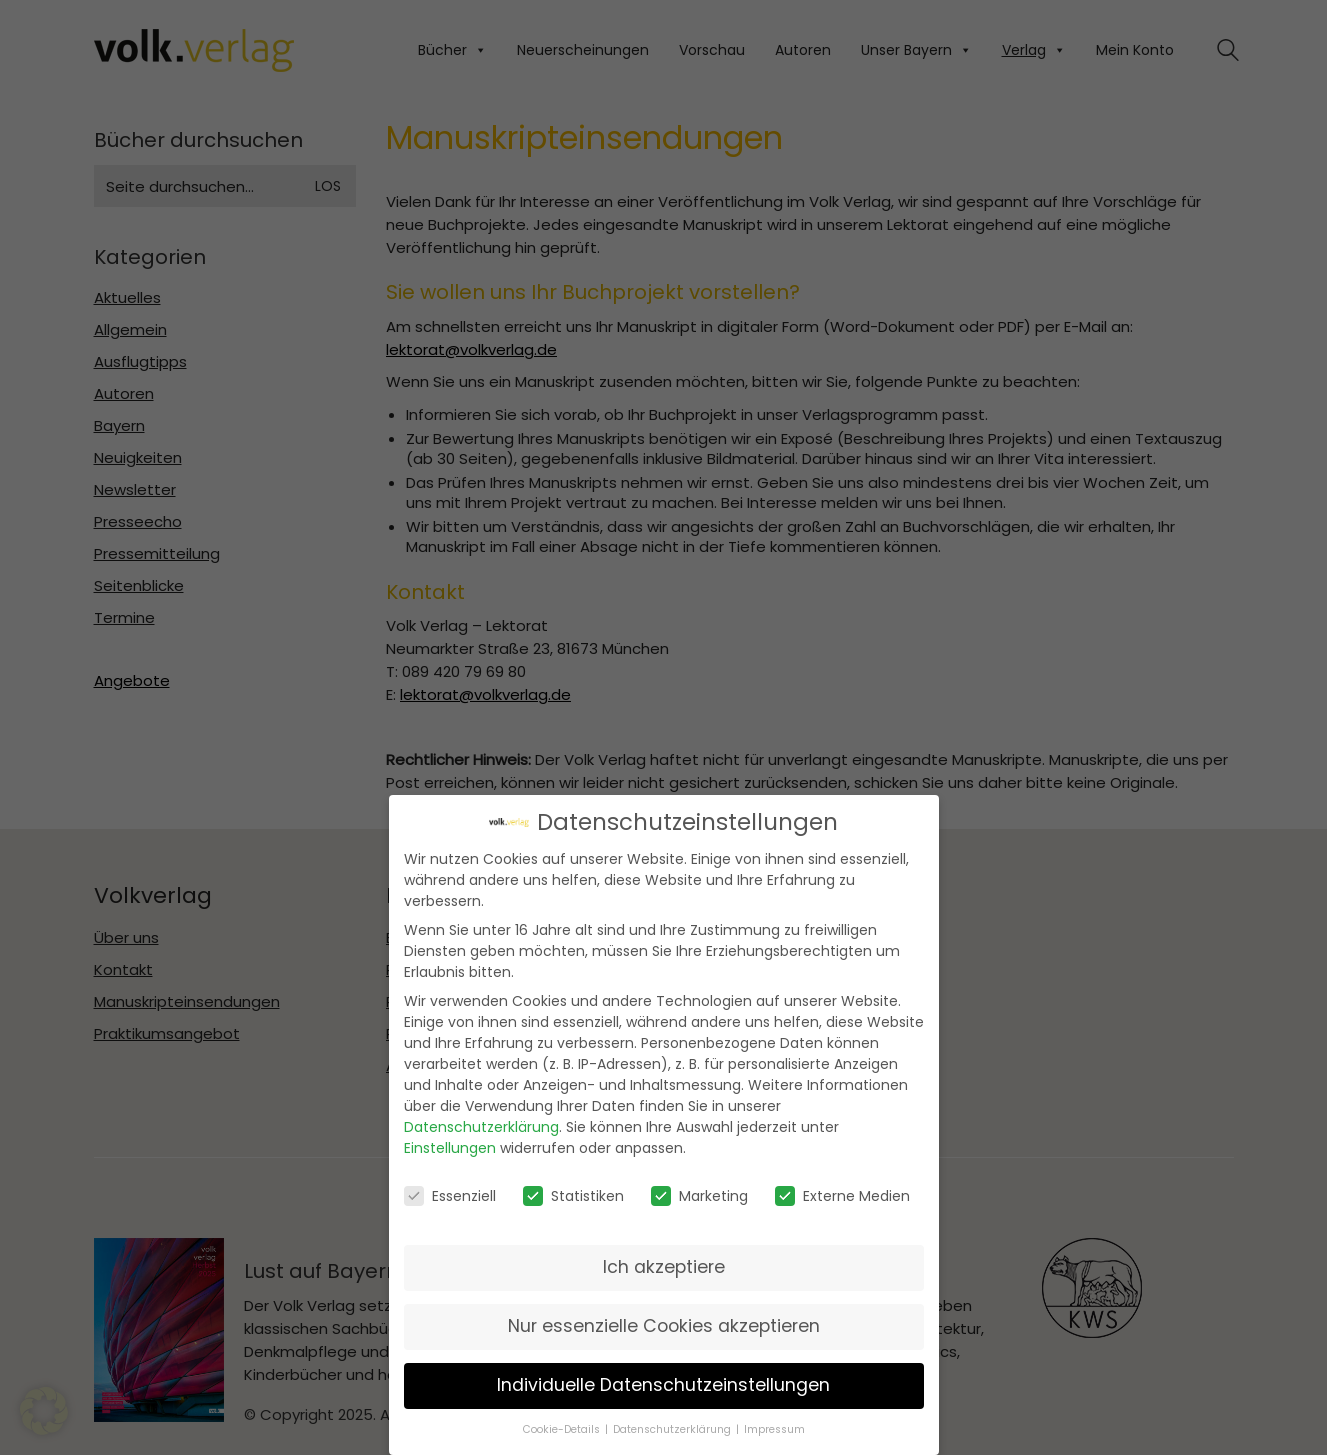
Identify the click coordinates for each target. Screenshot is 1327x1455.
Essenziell (450, 1194)
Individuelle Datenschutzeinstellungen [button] (663, 1384)
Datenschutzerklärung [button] (673, 1427)
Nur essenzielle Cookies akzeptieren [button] (664, 1325)
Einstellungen (450, 1147)
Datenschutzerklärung (481, 1126)
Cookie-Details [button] (563, 1427)
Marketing (699, 1194)
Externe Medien (842, 1194)
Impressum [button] (774, 1427)
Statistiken (573, 1194)
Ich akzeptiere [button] (664, 1266)
